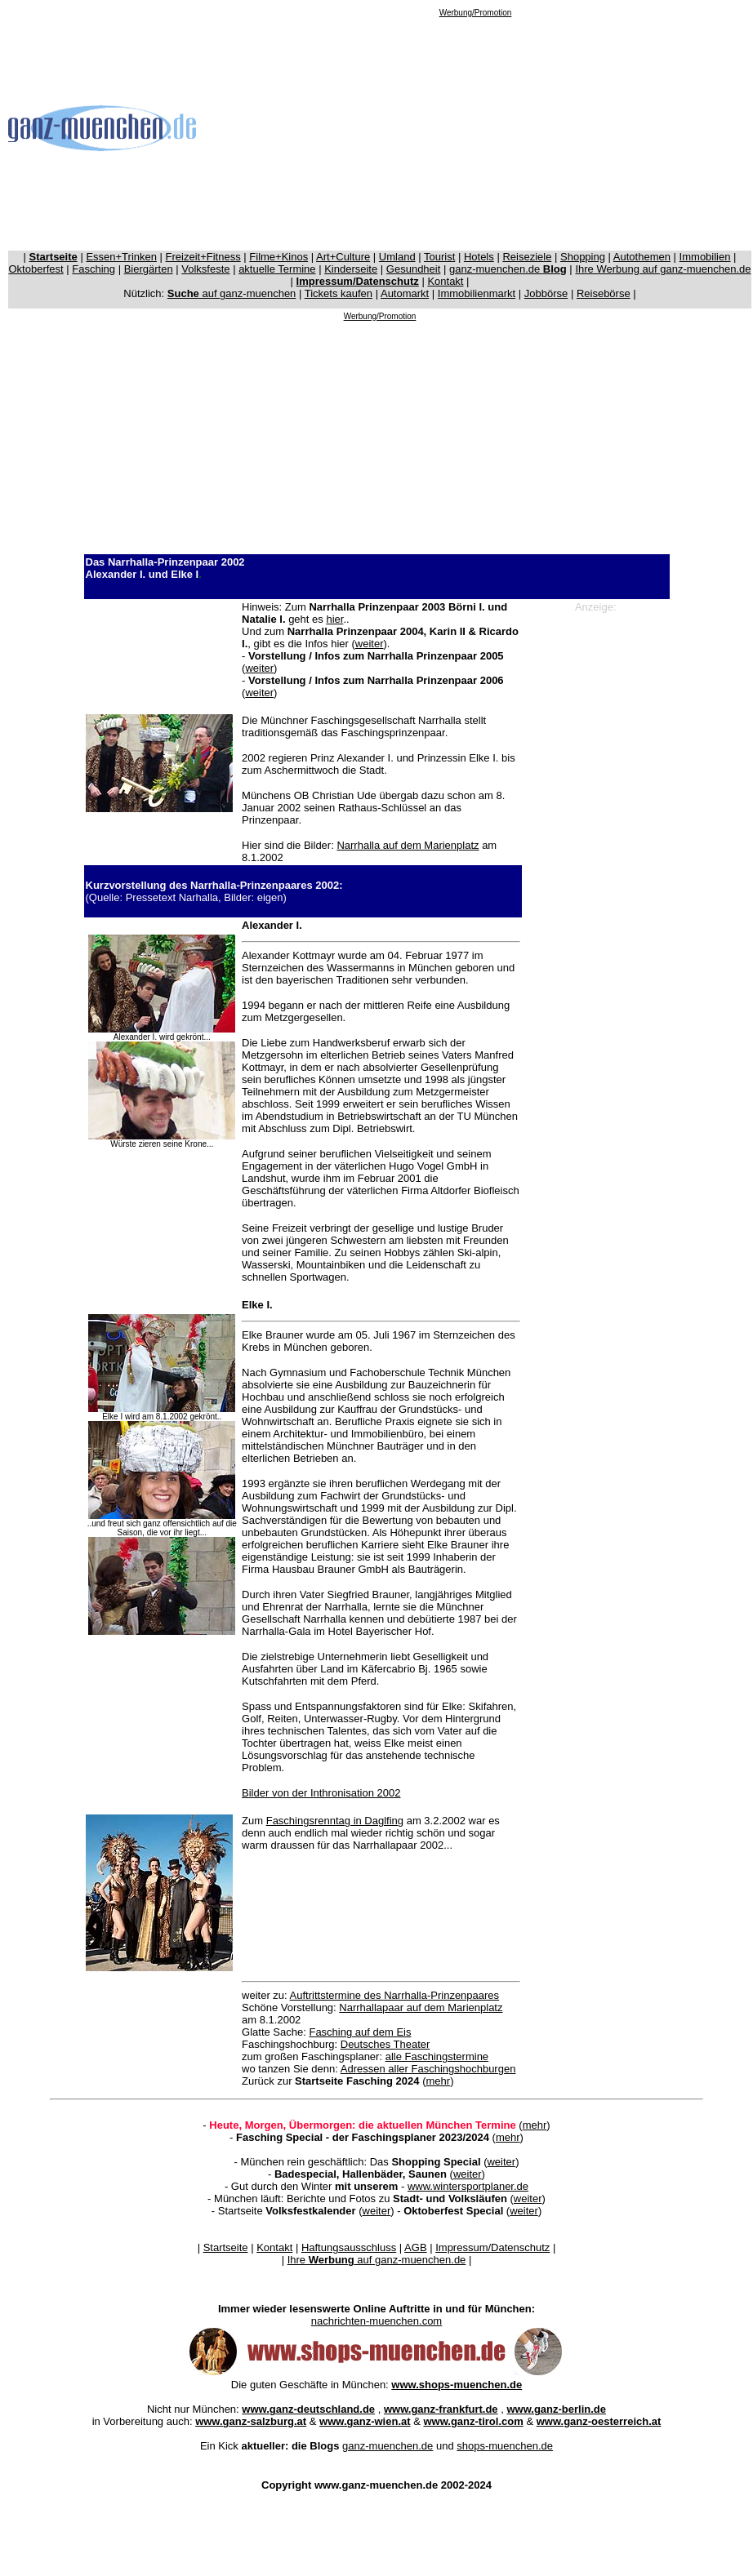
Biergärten (148, 269)
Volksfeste (205, 269)
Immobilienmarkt (476, 293)
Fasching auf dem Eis (360, 2032)
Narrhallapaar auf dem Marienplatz (420, 2007)
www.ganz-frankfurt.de (441, 2409)
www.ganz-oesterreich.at (599, 2421)
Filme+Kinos (278, 257)
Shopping (582, 257)
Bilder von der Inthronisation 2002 (321, 1793)
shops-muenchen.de (505, 2446)
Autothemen (642, 257)
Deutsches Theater (385, 2044)
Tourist (439, 257)
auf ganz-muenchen (231, 293)
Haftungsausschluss (348, 2247)
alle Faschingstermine (436, 2056)
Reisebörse (603, 293)
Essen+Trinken (121, 257)
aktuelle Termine (276, 269)
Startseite (225, 2247)
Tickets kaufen (338, 293)
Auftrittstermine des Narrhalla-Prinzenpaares (395, 1995)
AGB (415, 2247)
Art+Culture (343, 257)
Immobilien (705, 257)
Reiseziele (526, 257)
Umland (397, 257)
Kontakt (445, 281)
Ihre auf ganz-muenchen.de (376, 2260)
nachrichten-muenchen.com (376, 2321)
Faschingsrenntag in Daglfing (334, 1820)
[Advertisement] (476, 131)
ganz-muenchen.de (508, 269)
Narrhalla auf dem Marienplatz (407, 845)
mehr (438, 2081)
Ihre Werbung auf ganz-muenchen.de (663, 269)
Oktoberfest (36, 269)
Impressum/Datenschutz (492, 2247)
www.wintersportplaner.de (468, 2186)
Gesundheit (413, 269)
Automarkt (405, 293)
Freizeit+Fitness (203, 257)
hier (334, 619)
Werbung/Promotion (475, 12)
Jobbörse (546, 293)
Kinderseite (350, 269)
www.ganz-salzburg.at (250, 2421)
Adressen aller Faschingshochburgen (428, 2069)
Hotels (479, 257)
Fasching (93, 269)
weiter (369, 643)
